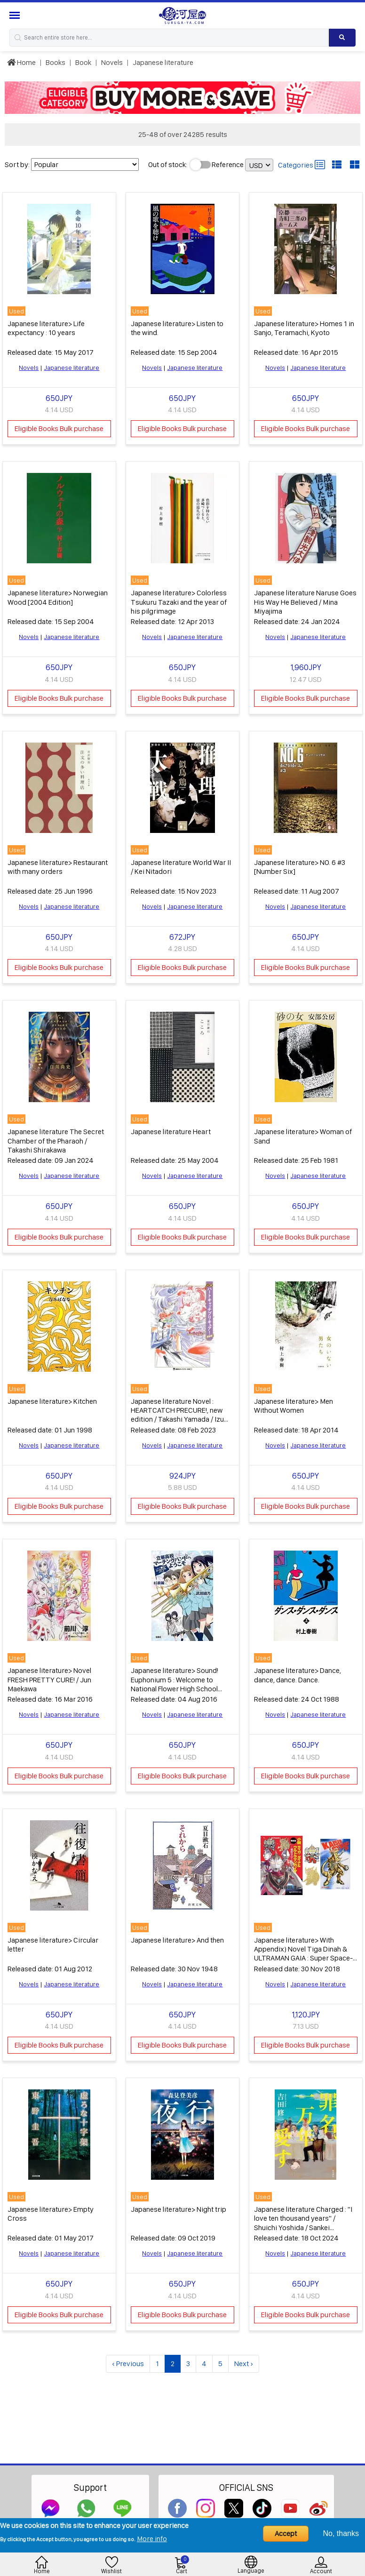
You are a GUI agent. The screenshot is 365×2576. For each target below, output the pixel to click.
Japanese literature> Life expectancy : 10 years (46, 327)
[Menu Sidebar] (15, 15)
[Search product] (342, 38)
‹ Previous (128, 2357)
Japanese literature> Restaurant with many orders (58, 864)
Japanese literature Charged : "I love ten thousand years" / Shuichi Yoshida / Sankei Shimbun (303, 2217)
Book (83, 62)
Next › (243, 2357)
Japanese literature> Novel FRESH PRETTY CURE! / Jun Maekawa (49, 1674)
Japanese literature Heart (171, 1128)
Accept (286, 2533)
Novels (112, 62)
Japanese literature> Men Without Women (293, 1402)
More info (152, 2538)
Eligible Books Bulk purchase (59, 428)
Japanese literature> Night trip (178, 2203)
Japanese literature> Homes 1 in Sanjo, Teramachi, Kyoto (304, 327)
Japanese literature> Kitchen (52, 1397)
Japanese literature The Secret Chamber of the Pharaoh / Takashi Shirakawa (56, 1137)
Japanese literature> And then (177, 1934)
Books (55, 62)
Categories (301, 165)
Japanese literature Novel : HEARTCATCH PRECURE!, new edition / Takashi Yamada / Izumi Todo (181, 1411)
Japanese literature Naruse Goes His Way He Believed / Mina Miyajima (305, 600)
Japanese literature (163, 62)
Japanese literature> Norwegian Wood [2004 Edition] (58, 596)
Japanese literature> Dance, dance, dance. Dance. (297, 1670)
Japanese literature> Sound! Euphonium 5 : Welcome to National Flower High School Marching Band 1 (174, 1679)
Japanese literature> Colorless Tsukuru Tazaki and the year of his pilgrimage (179, 600)
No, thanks (341, 2533)
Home (21, 62)
